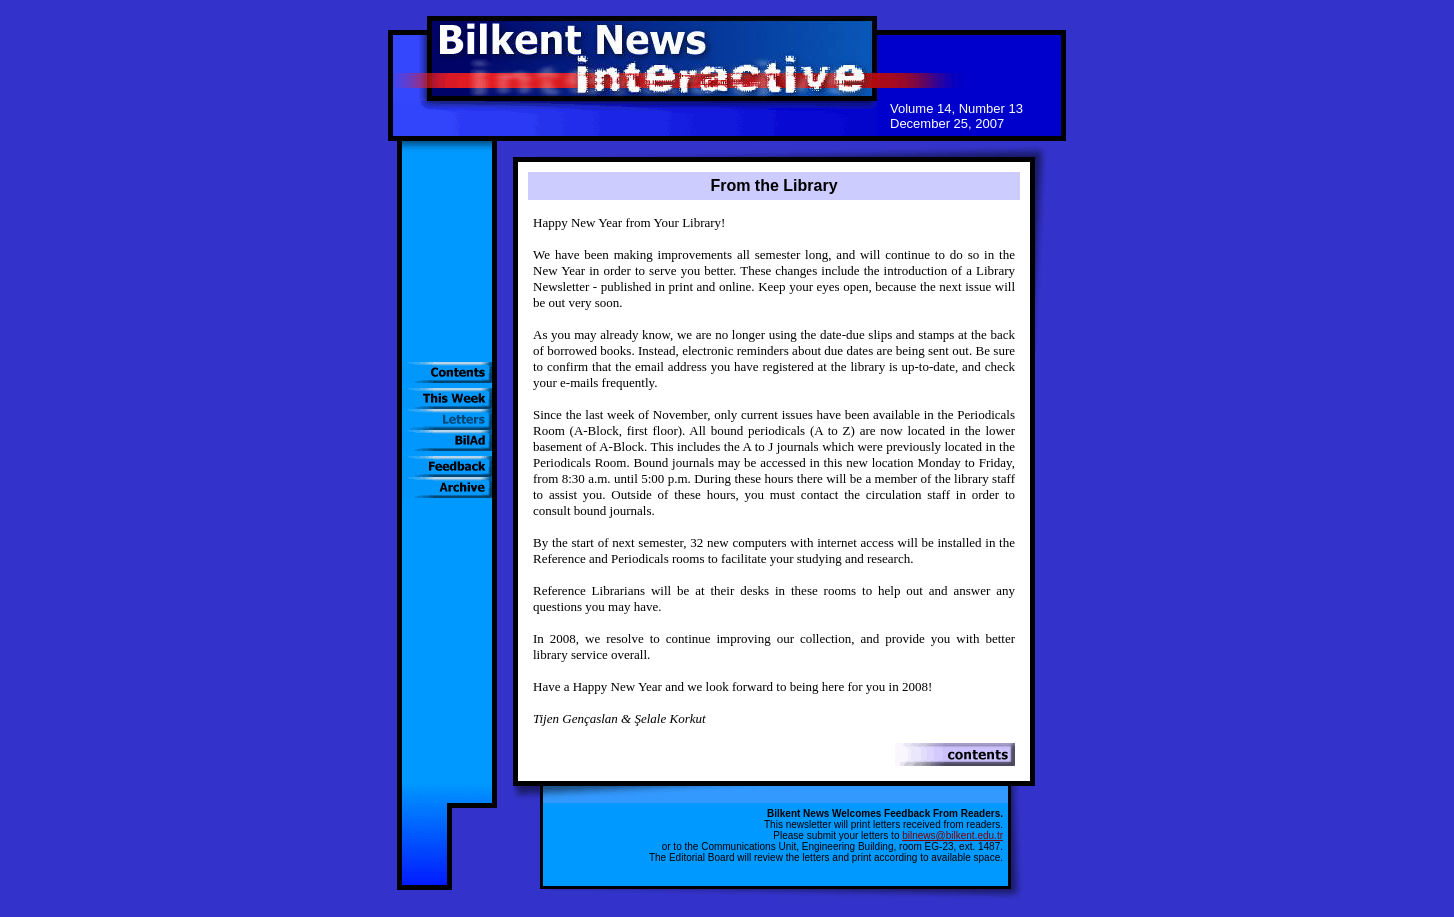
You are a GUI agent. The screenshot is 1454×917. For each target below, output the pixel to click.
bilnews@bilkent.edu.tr (952, 835)
